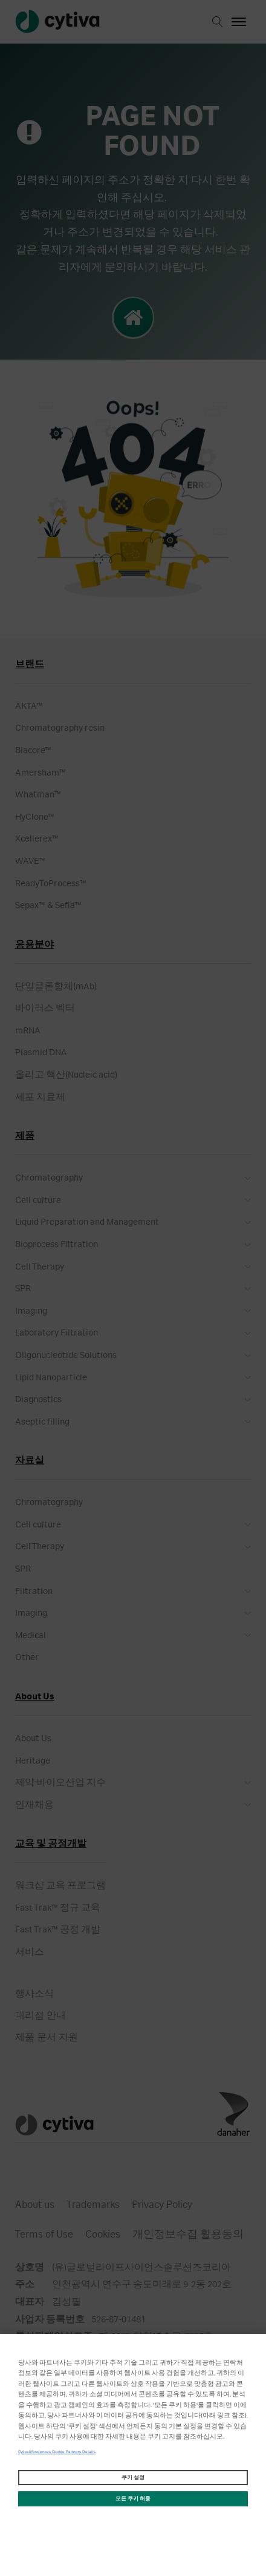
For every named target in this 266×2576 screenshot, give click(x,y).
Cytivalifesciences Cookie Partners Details (57, 2451)
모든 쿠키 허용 (133, 2499)
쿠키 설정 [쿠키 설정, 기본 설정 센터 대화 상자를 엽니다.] (133, 2477)
